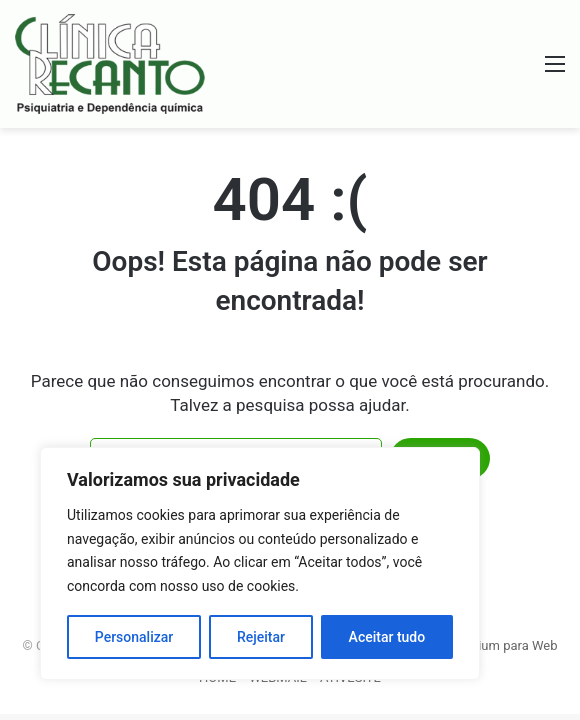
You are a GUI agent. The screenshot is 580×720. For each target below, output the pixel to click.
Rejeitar (261, 637)
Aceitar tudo (387, 637)
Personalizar (134, 637)
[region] (260, 563)
